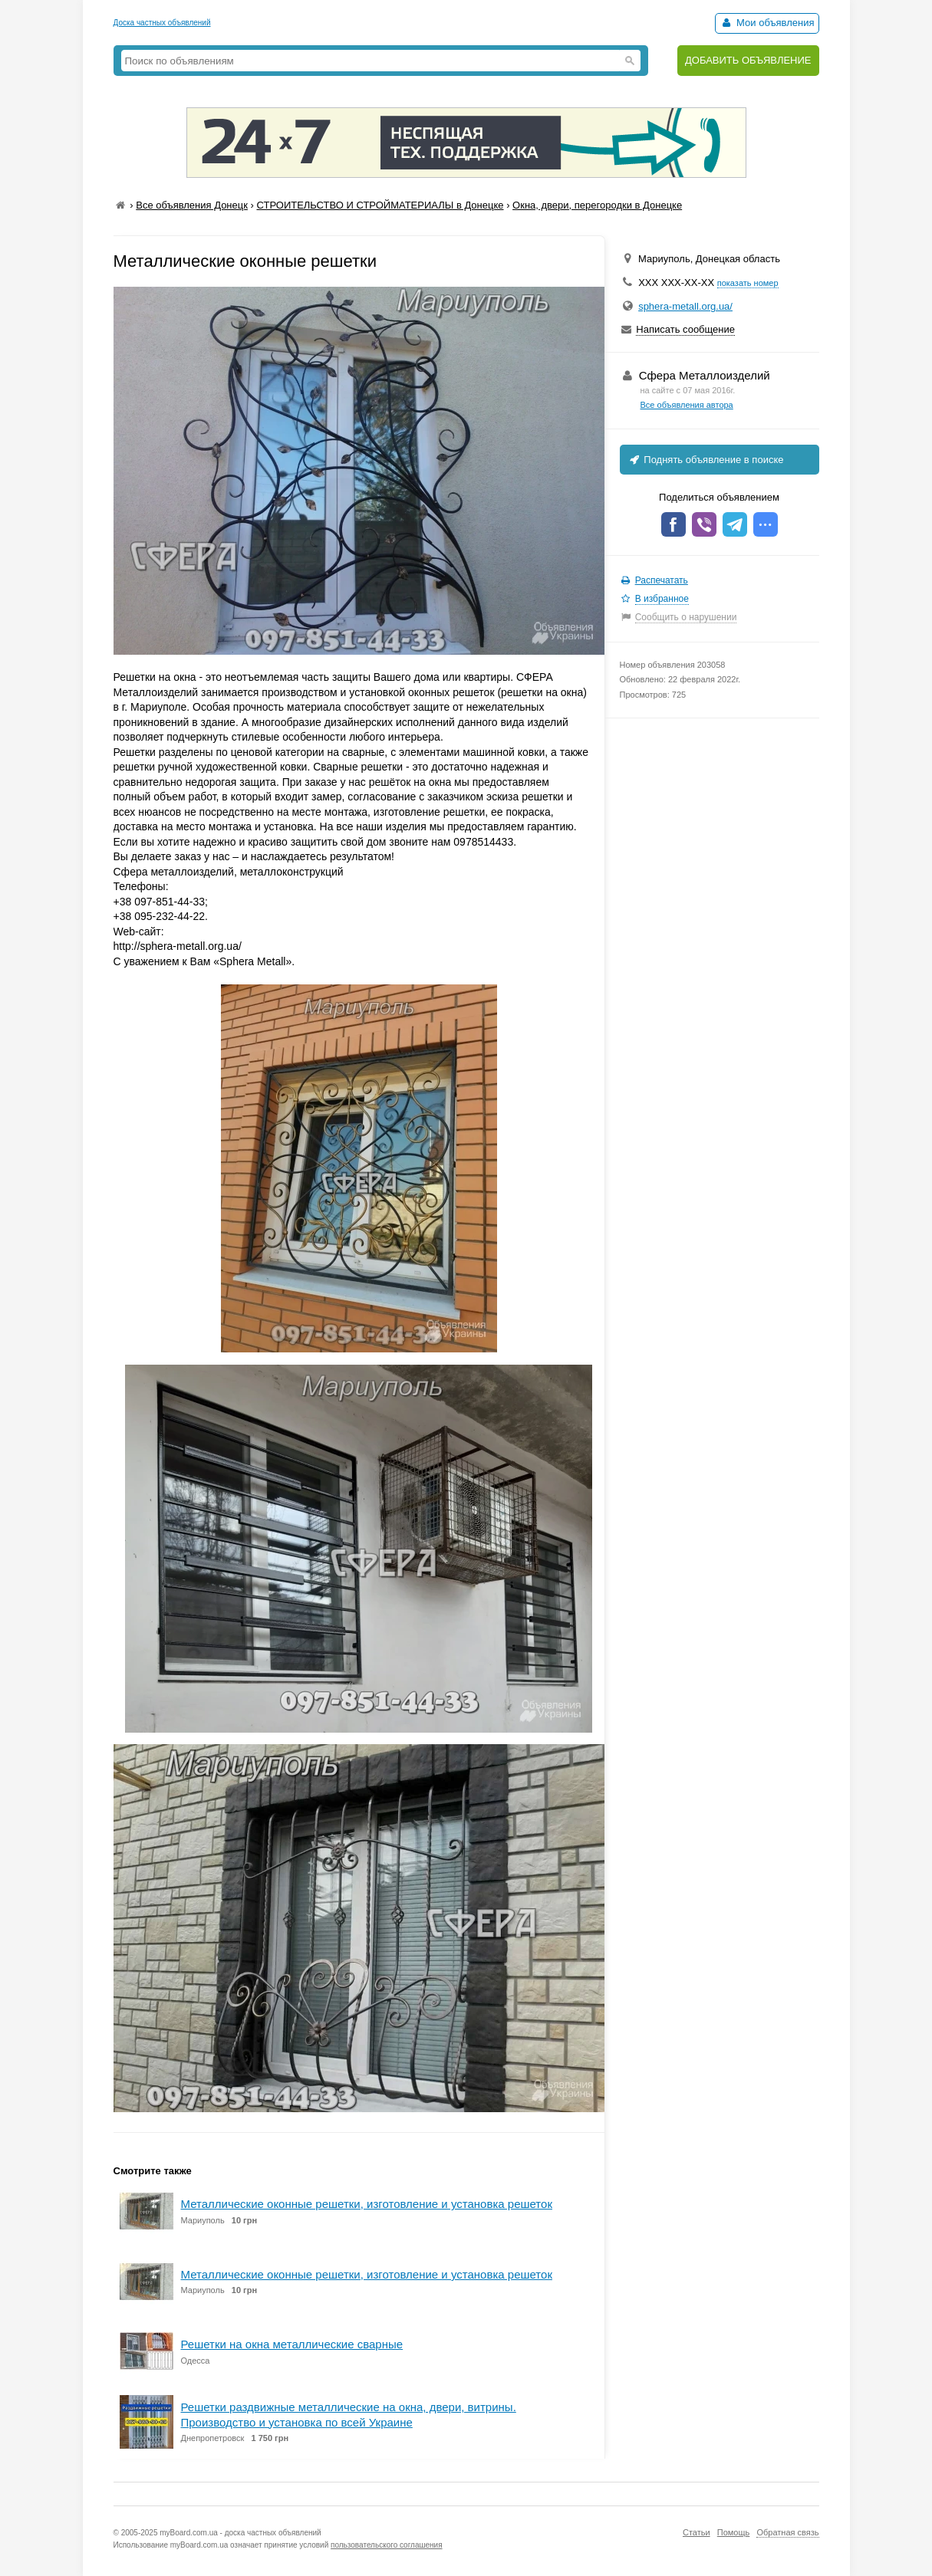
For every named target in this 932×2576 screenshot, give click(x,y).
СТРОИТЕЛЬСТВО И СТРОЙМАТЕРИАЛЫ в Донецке (379, 205)
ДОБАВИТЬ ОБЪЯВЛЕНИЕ (748, 60)
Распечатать (661, 580)
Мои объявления (767, 22)
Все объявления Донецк (192, 205)
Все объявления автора (687, 404)
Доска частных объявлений (162, 22)
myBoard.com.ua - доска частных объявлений (240, 2532)
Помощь (733, 2532)
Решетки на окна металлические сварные (292, 2344)
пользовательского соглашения (387, 2545)
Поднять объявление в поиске (705, 459)
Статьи (696, 2532)
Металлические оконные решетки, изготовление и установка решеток (366, 2203)
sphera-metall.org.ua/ (685, 306)
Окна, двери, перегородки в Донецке (597, 205)
